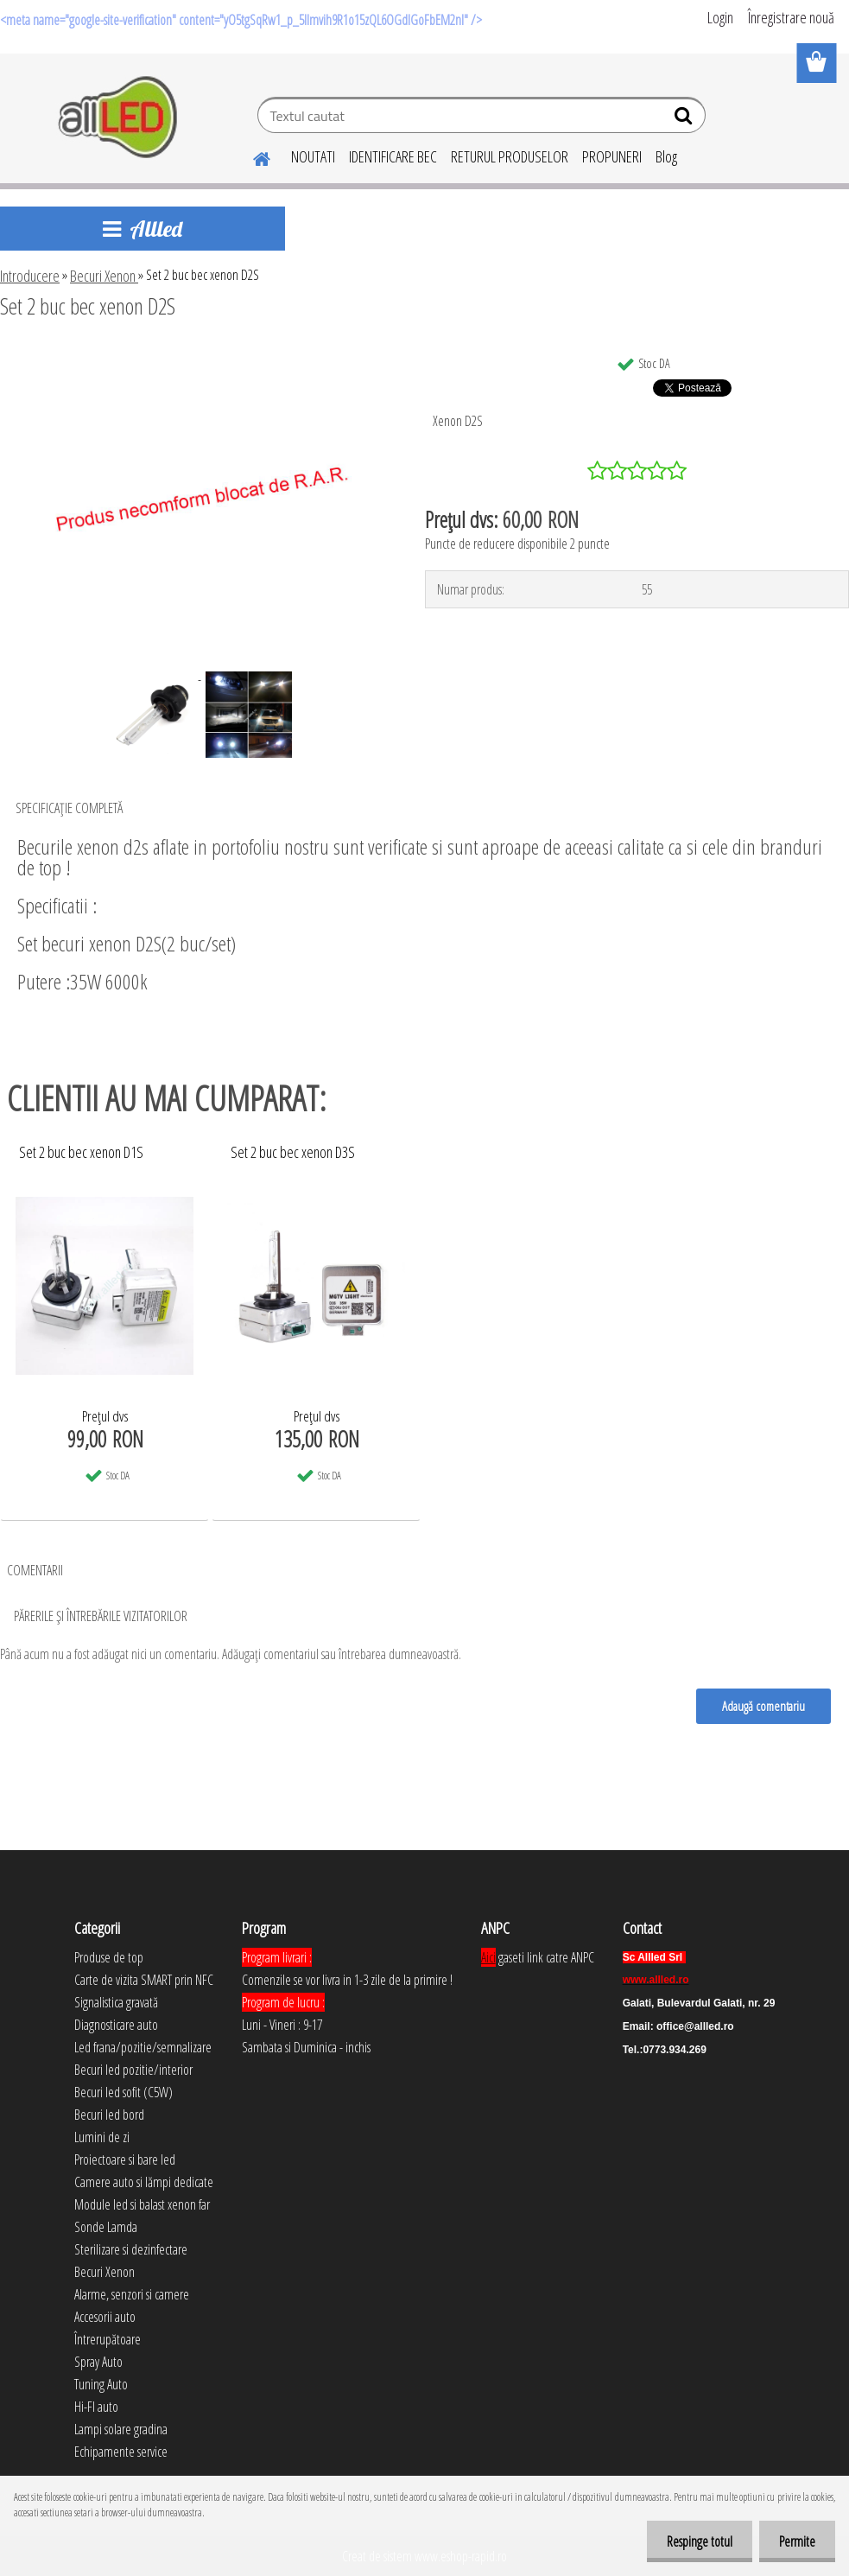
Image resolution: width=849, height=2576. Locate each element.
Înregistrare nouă (791, 17)
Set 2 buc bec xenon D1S (81, 1152)
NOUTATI (313, 156)
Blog (666, 156)
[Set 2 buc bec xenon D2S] (197, 353)
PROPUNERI (612, 156)
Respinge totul (694, 2541)
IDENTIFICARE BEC (393, 156)
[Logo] (119, 117)
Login (720, 17)
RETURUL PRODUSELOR (509, 156)
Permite (795, 2541)
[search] (685, 119)
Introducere (30, 275)
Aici (488, 1957)
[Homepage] (251, 156)
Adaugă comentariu (762, 1705)
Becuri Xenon (104, 275)
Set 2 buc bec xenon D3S (293, 1152)
